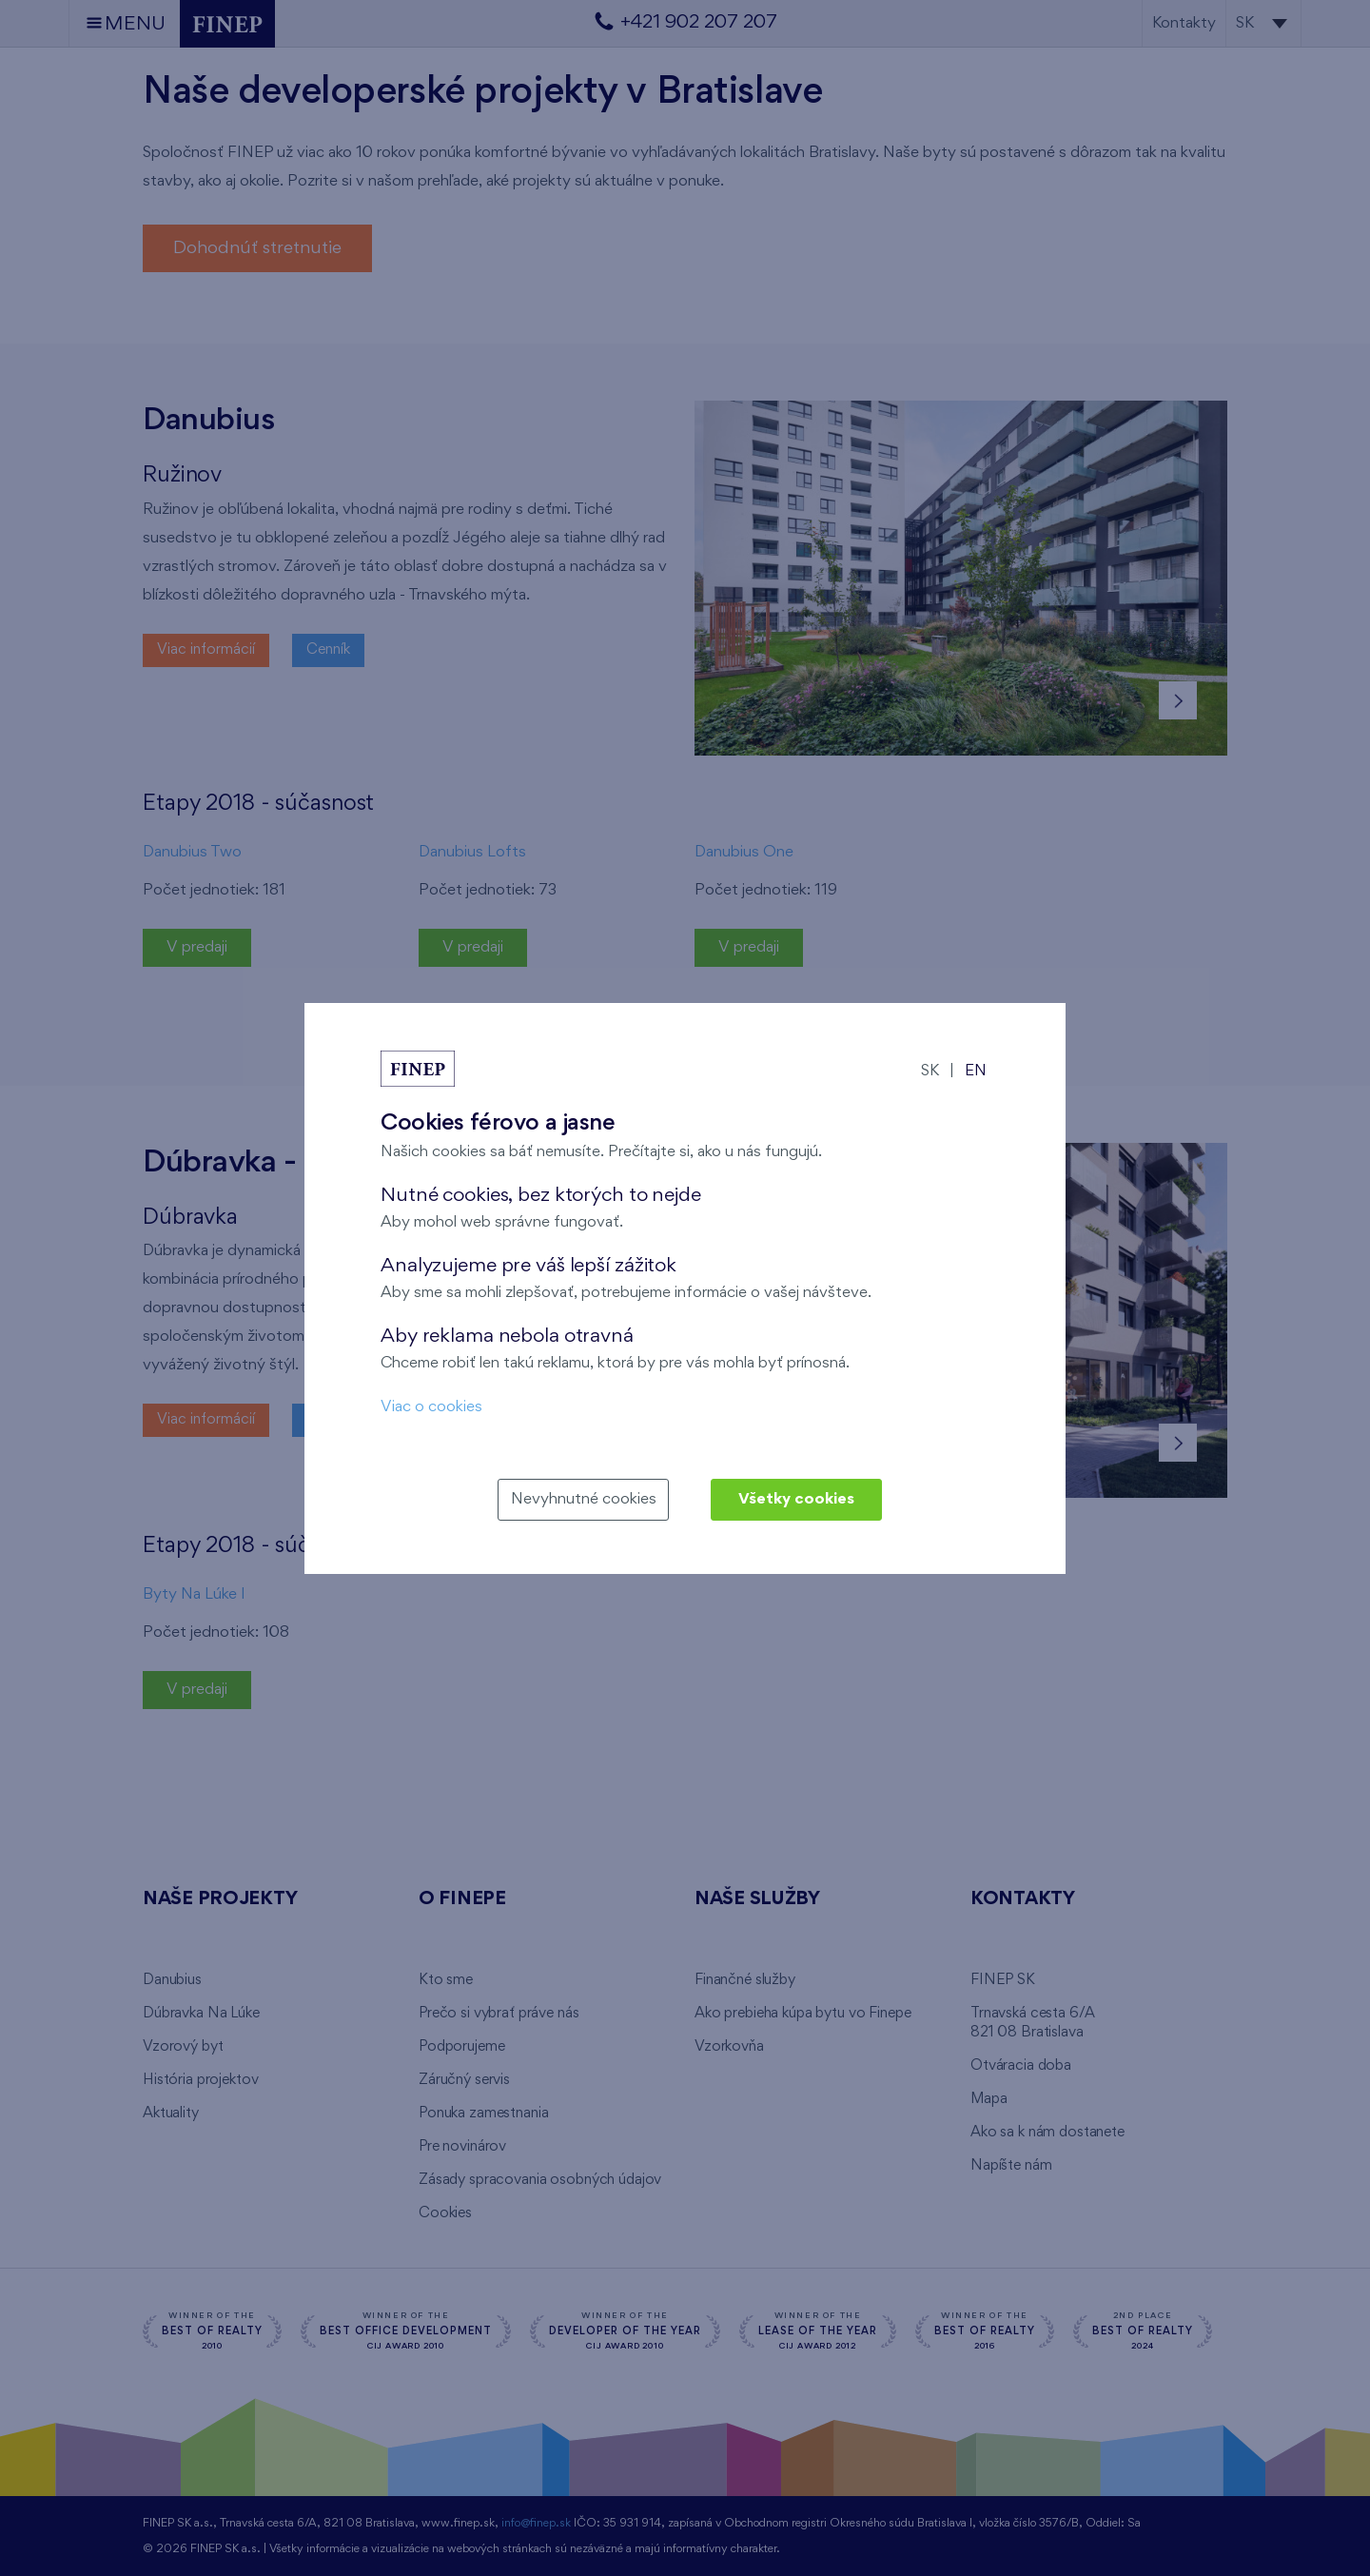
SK (930, 1071)
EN (976, 1071)
